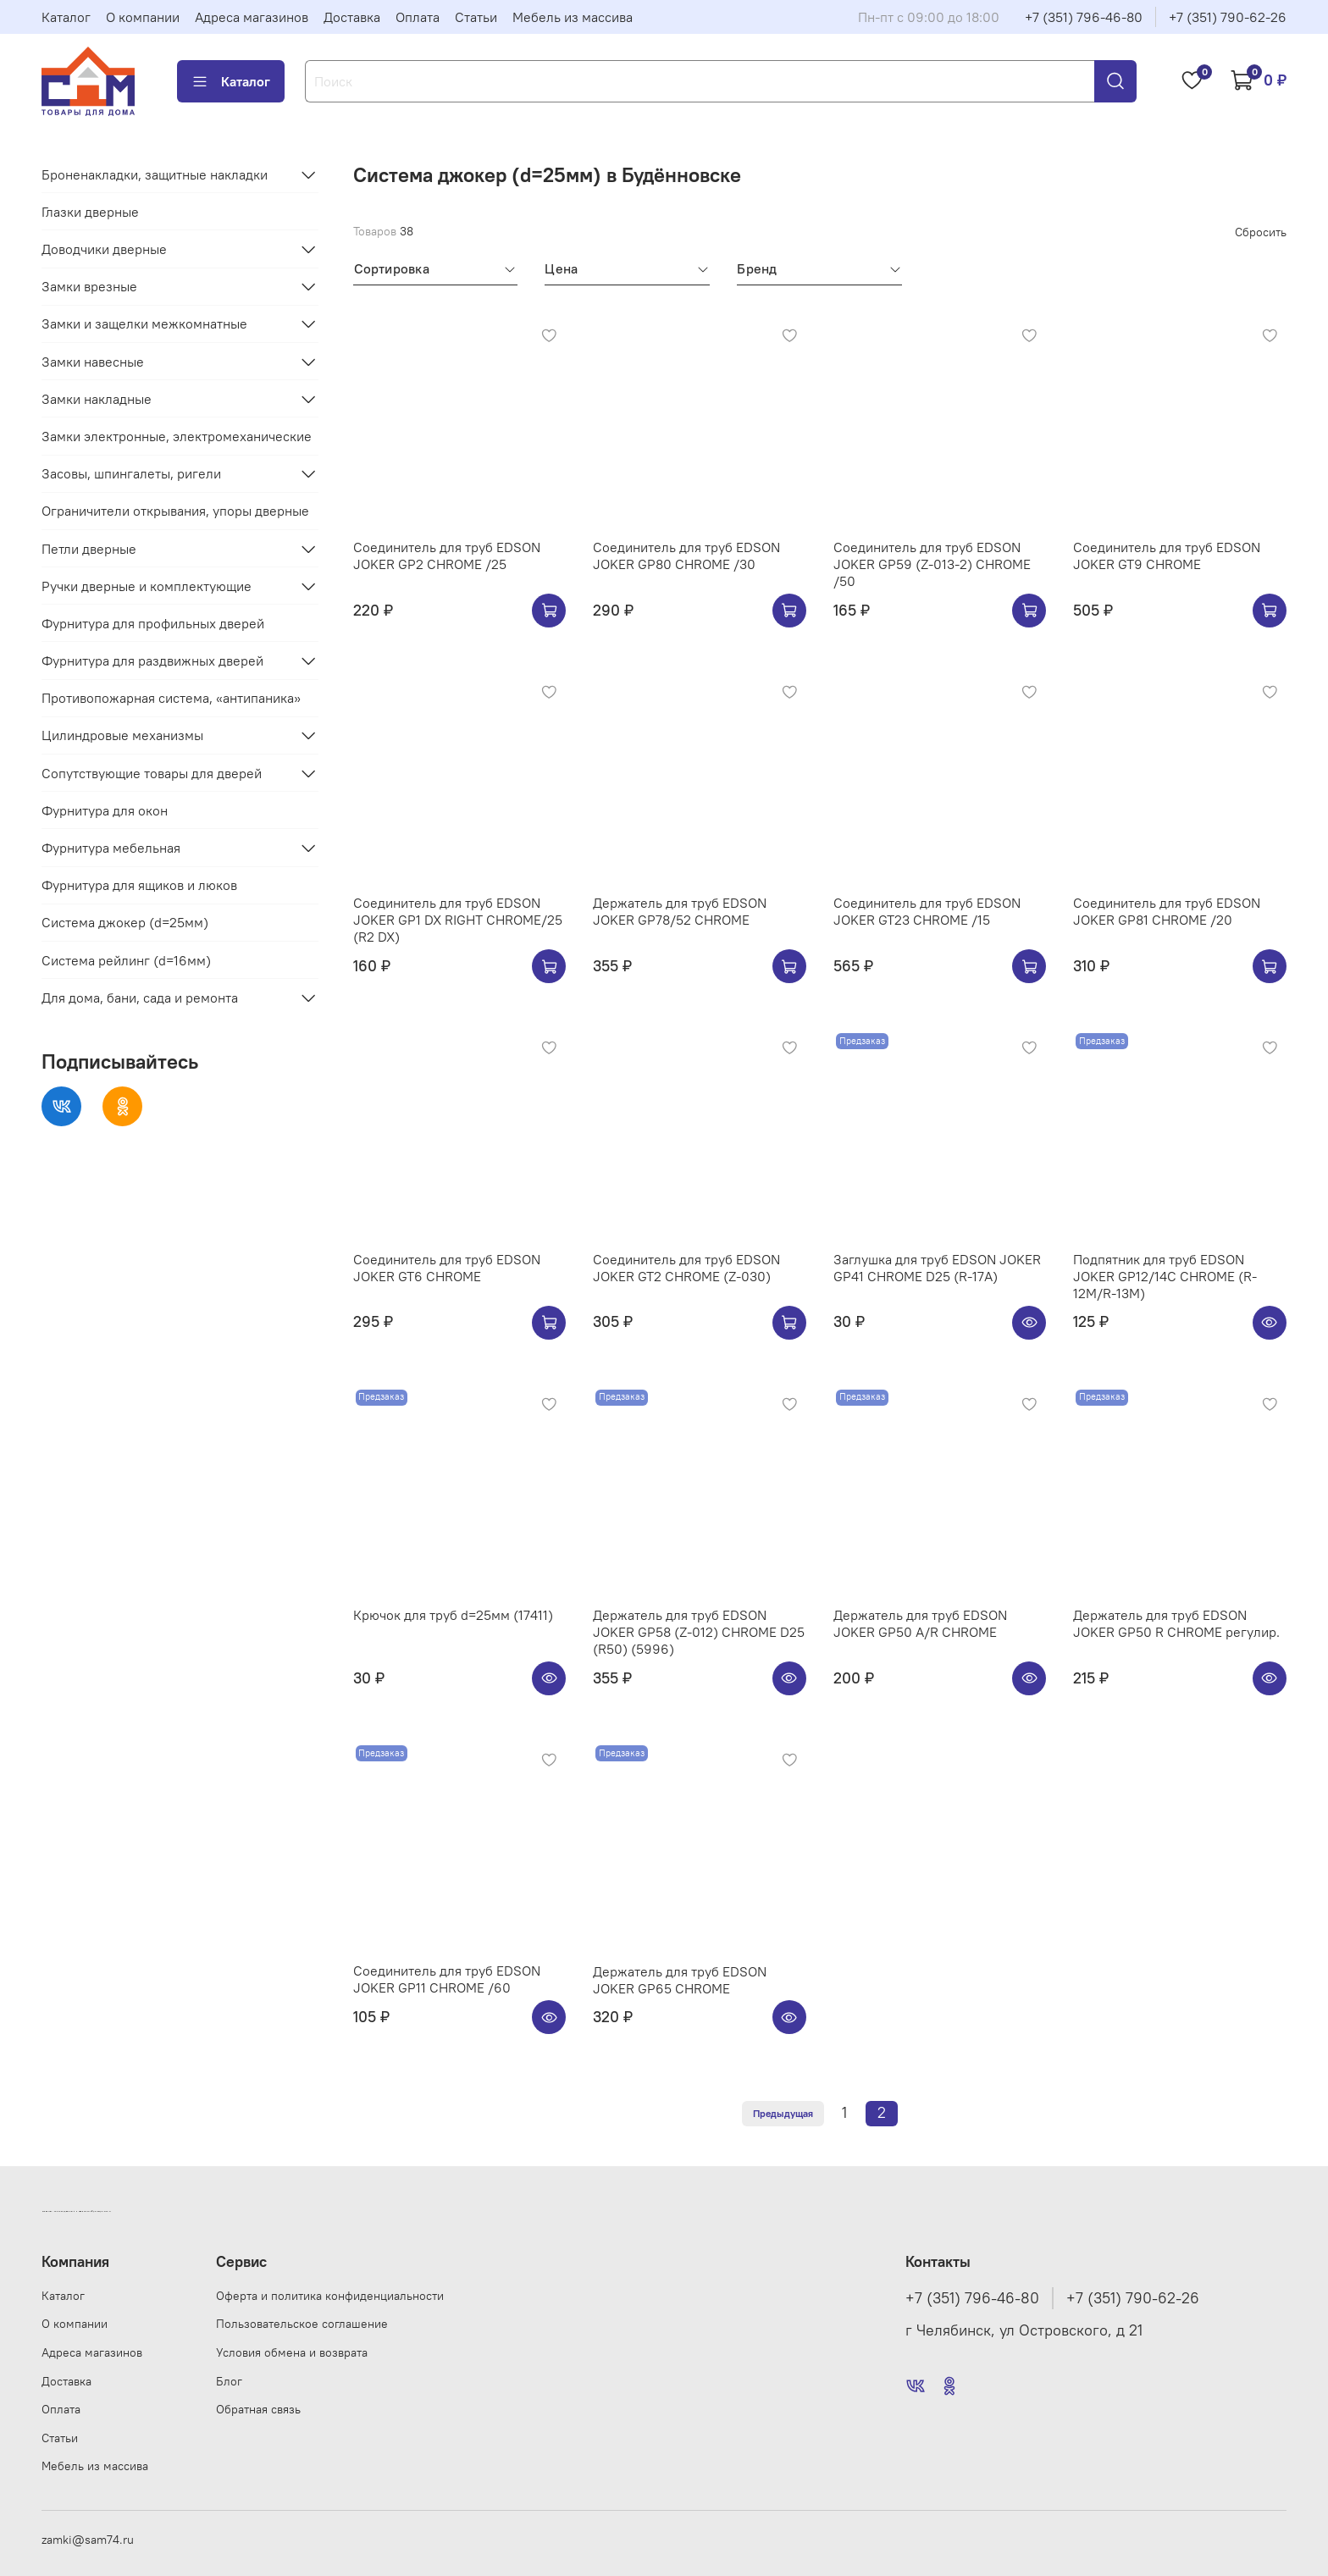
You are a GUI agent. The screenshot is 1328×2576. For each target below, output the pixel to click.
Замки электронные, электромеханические (177, 436)
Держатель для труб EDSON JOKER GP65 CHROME (679, 1980)
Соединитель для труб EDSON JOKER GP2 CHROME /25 (446, 555)
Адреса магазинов (251, 16)
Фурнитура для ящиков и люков (139, 884)
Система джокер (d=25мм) (125, 922)
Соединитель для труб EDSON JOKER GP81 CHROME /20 (1166, 911)
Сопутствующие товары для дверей (152, 773)
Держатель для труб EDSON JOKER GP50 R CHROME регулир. (1176, 1623)
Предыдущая (783, 2113)
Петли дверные (89, 548)
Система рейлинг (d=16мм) (126, 960)
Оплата (418, 16)
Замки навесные (93, 361)
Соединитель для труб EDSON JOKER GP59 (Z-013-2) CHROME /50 (932, 564)
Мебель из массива (572, 16)
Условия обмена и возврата (292, 2352)
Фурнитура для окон (105, 810)
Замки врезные (89, 286)
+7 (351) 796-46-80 (1084, 16)
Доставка (352, 16)
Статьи (476, 16)
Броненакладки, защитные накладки (155, 174)
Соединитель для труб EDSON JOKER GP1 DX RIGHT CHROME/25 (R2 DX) (457, 919)
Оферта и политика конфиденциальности (330, 2295)
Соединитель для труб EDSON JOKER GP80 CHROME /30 (686, 555)
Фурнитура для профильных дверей (153, 623)
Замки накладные (97, 398)
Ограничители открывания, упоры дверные (175, 510)
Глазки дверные (90, 211)
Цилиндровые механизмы (122, 735)
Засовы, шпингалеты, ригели (131, 473)
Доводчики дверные (104, 248)
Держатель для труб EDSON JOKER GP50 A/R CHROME (920, 1623)
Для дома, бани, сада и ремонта (140, 997)
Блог (229, 2381)
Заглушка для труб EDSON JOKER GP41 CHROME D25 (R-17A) (937, 1268)
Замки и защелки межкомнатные (144, 323)
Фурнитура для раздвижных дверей (152, 660)
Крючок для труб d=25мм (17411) (453, 1614)
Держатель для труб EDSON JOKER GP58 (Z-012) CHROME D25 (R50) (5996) (699, 1631)
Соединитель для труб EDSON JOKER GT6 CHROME (446, 1268)
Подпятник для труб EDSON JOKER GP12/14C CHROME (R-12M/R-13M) (1165, 1276)
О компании (143, 16)
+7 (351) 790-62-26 (1227, 16)
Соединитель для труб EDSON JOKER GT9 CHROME (1166, 555)
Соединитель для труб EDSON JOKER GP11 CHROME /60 (446, 1979)
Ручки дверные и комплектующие (147, 586)
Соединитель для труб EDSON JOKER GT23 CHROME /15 (927, 911)
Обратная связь (258, 2409)
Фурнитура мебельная (111, 847)
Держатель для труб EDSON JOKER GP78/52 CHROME (679, 911)
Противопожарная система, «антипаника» (171, 697)
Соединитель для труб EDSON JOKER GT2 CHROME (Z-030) (686, 1268)
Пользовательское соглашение (302, 2323)
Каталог (66, 16)
